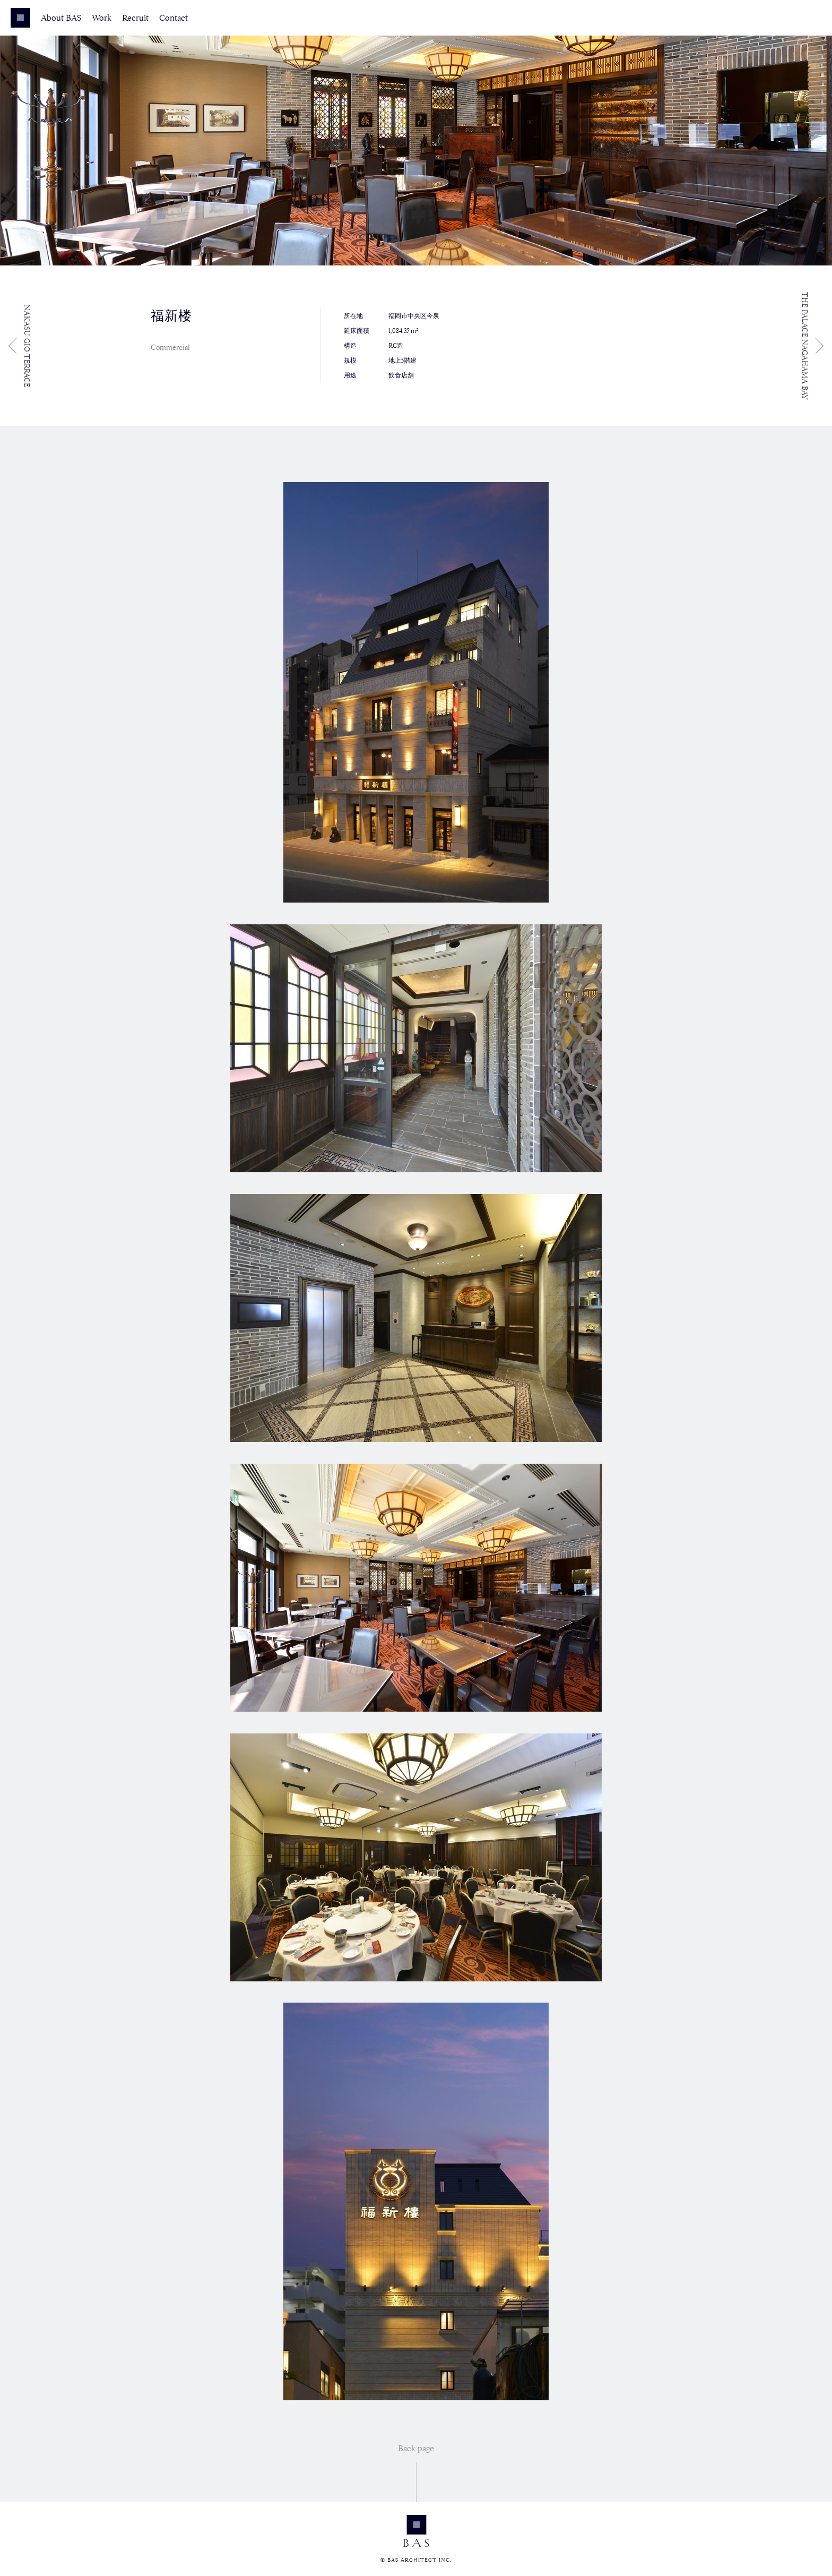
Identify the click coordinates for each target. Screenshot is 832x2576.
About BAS (61, 18)
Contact (173, 18)
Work (101, 18)
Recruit (135, 18)
